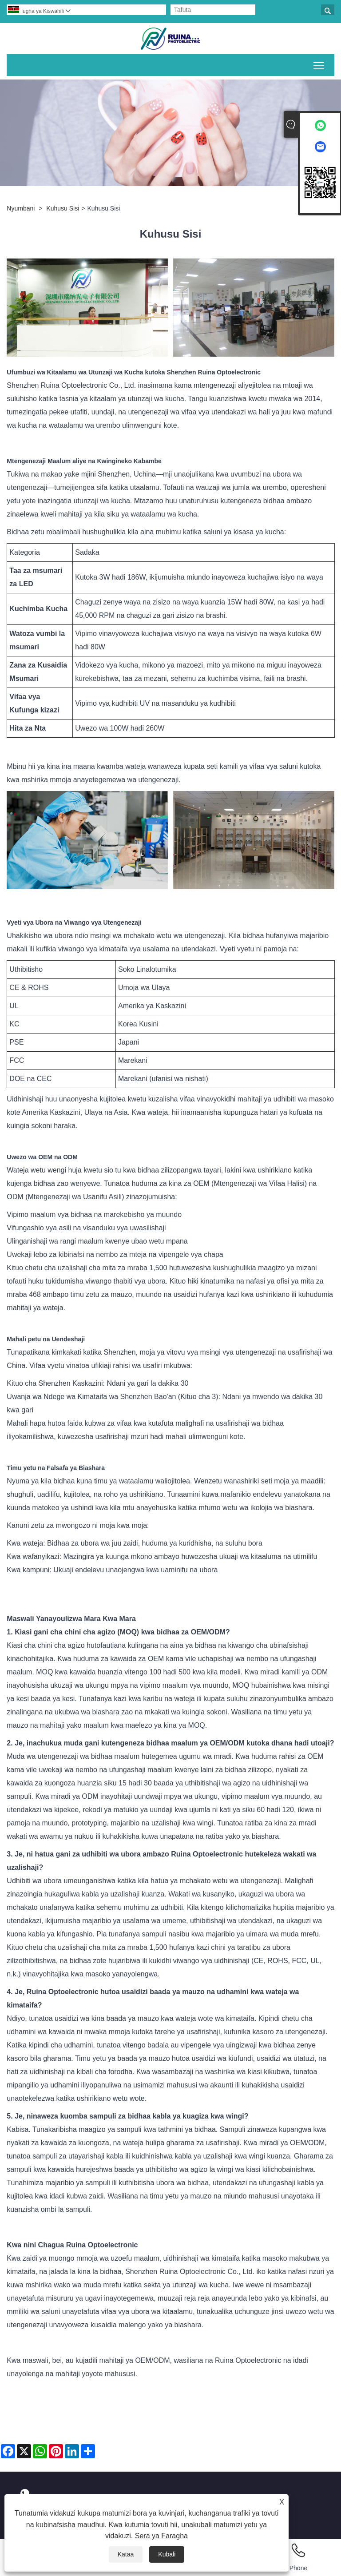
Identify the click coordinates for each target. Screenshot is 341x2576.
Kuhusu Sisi (62, 208)
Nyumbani (21, 208)
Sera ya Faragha (161, 2536)
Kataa (126, 2554)
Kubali (166, 2554)
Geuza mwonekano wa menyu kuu (319, 64)
